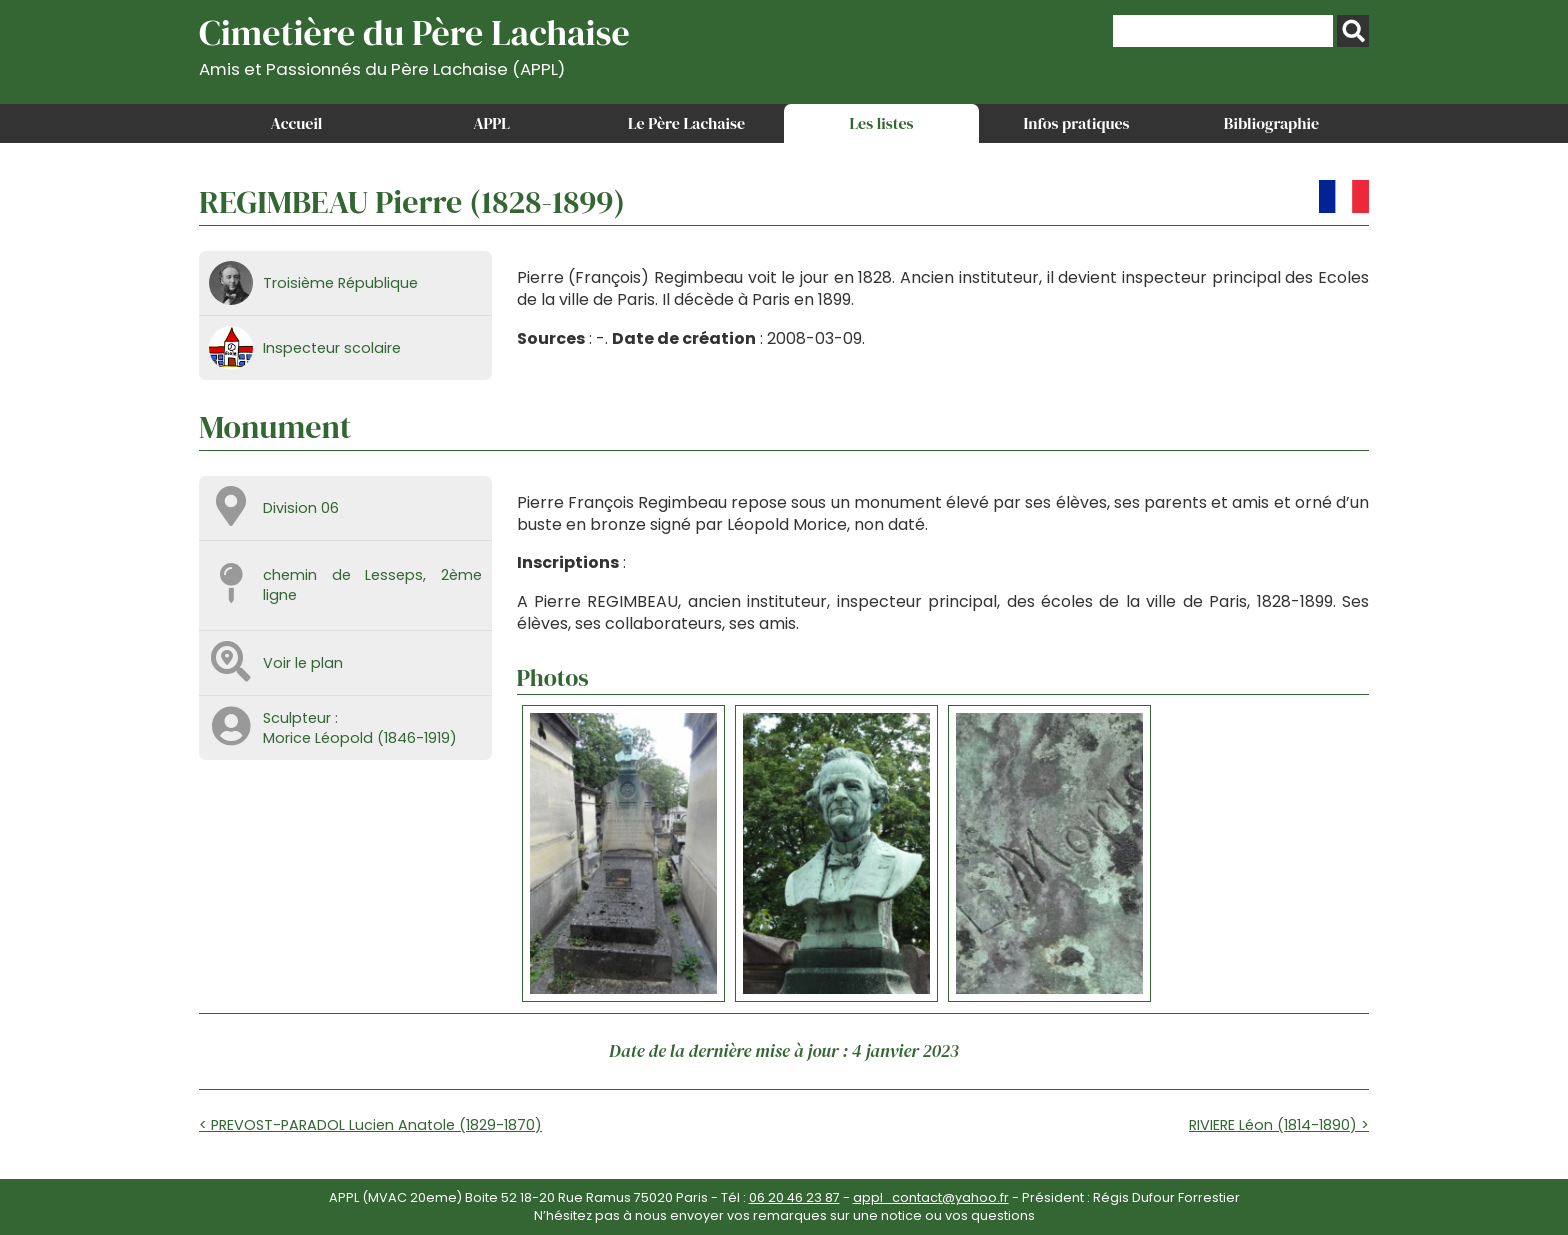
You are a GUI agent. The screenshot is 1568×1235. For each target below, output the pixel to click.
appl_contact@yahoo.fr (931, 1197)
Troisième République (340, 283)
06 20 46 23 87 (794, 1197)
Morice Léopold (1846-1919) (360, 738)
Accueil (297, 123)
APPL (491, 123)
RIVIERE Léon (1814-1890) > (1279, 1125)
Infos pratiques (1076, 123)
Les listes (881, 123)
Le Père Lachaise (686, 123)
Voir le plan (303, 663)
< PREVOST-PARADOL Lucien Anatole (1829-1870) (370, 1125)
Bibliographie (1271, 123)
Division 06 (301, 508)
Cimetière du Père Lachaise (414, 43)
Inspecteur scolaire (332, 348)
